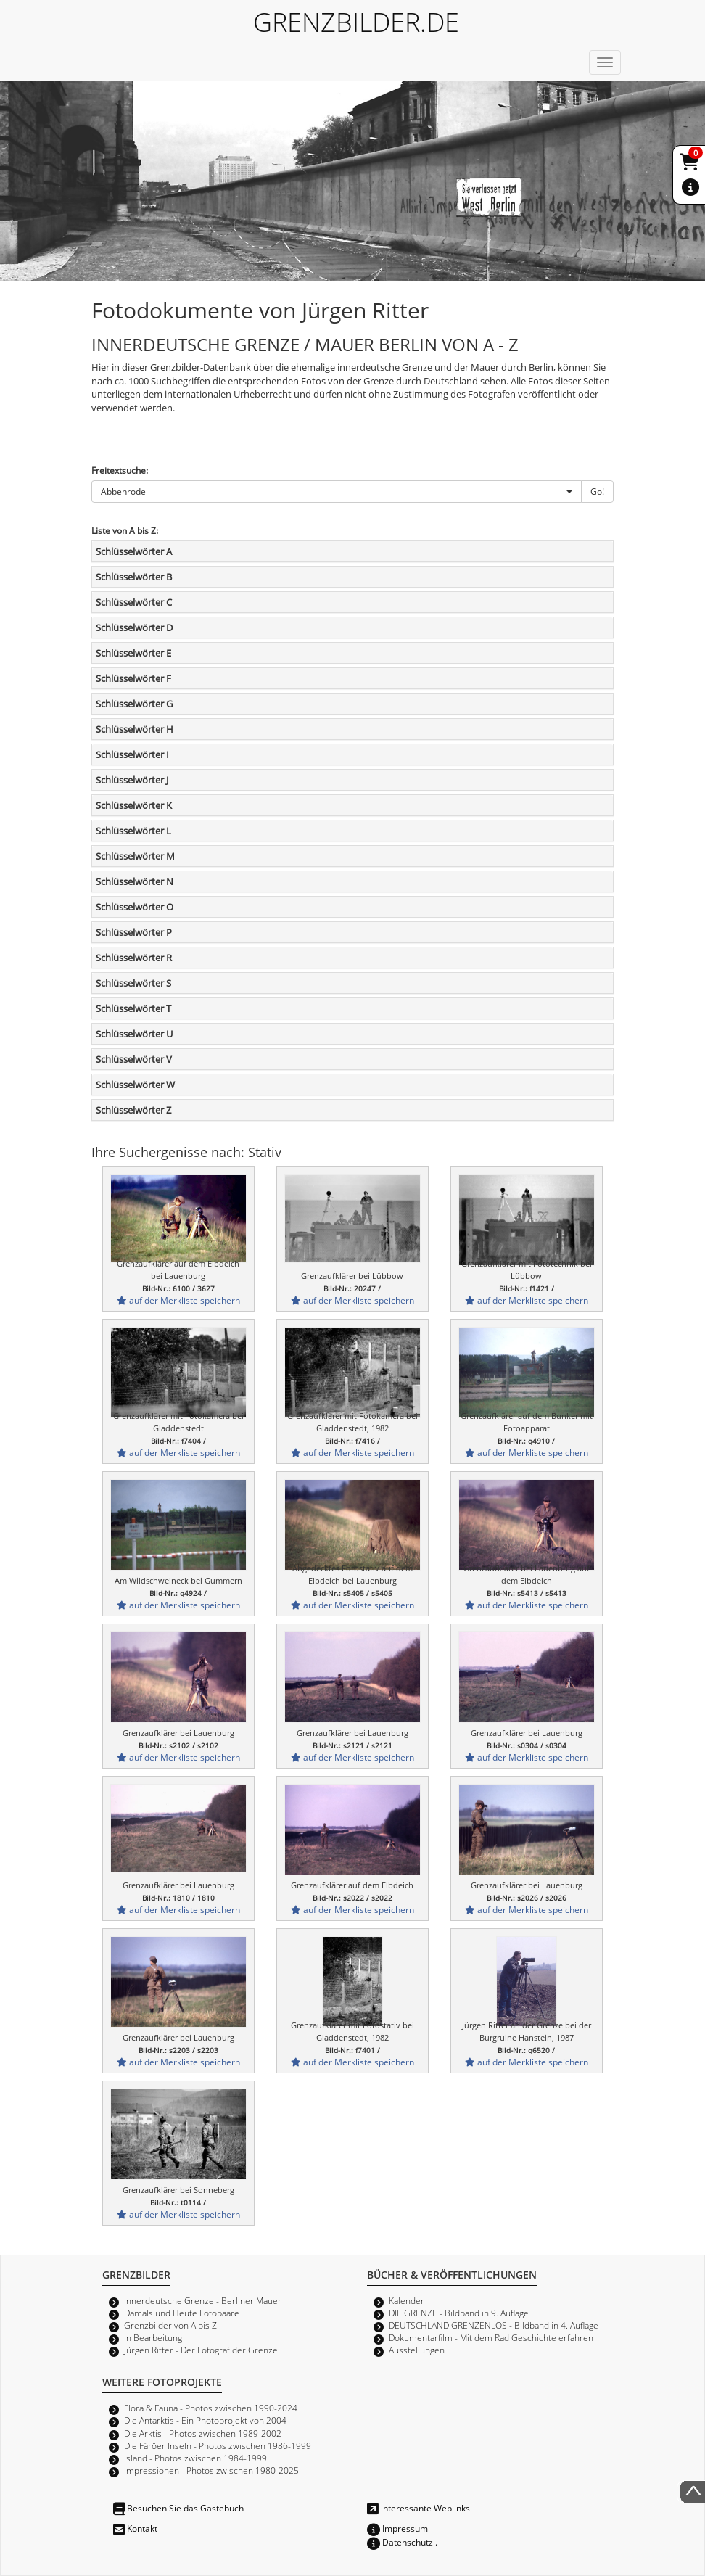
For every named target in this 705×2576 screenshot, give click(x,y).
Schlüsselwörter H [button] (134, 729)
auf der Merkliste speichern (178, 1300)
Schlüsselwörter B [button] (134, 576)
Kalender (406, 2300)
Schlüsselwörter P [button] (134, 932)
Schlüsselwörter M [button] (135, 856)
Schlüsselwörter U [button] (134, 1033)
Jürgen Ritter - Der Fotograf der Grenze (201, 2349)
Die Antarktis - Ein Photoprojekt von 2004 (205, 2420)
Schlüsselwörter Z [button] (133, 1109)
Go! (597, 491)
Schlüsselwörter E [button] (133, 652)
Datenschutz (400, 2542)
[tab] (352, 551)
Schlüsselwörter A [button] (134, 551)
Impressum (397, 2528)
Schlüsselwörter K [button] (134, 805)
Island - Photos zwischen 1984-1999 (195, 2458)
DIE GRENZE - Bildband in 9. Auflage (459, 2312)
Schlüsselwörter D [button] (134, 627)
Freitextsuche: (119, 470)
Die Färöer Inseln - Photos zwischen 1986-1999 (217, 2445)
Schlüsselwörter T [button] (133, 1008)
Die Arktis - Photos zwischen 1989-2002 (202, 2433)
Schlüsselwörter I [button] (132, 754)
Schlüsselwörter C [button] (134, 602)
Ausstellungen (417, 2349)
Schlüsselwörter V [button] (134, 1059)
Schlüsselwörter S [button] (133, 982)
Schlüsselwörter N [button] (134, 881)
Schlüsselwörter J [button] (132, 779)
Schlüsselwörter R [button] (134, 957)
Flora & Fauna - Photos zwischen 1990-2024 (210, 2408)
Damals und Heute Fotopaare (181, 2312)
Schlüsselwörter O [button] (134, 906)
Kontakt (135, 2528)
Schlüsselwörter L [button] (133, 830)
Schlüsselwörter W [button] (135, 1084)
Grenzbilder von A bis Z (170, 2325)
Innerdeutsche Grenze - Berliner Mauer (202, 2300)
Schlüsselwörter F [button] (133, 678)
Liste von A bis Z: (124, 530)
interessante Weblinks (418, 2508)
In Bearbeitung (153, 2337)
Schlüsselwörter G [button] (134, 703)
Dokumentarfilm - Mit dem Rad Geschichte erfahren (491, 2337)
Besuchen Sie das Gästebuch (178, 2508)
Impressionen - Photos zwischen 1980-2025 (211, 2470)
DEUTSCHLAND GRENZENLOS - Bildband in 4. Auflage (493, 2325)
